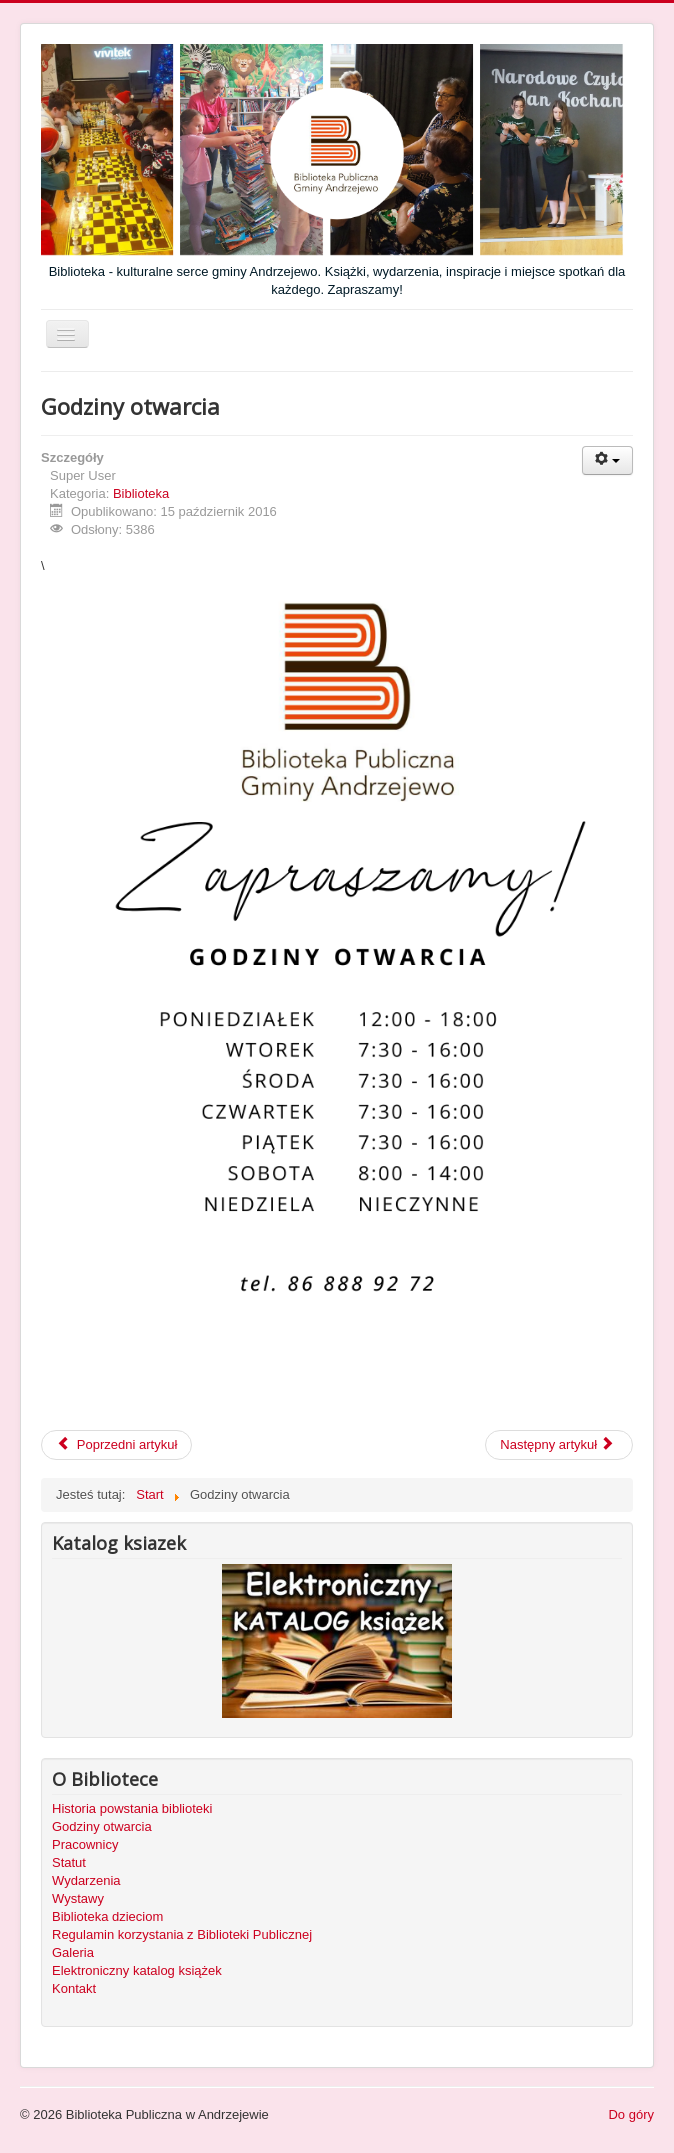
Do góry (631, 2114)
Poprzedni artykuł (116, 1444)
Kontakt (74, 1988)
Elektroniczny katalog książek (137, 1970)
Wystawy (78, 1898)
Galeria (73, 1952)
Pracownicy (85, 1844)
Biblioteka (141, 493)
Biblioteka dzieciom (107, 1916)
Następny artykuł (557, 1444)
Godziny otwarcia (102, 1826)
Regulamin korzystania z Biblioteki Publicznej (182, 1934)
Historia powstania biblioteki (132, 1808)
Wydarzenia (86, 1880)
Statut (69, 1862)
